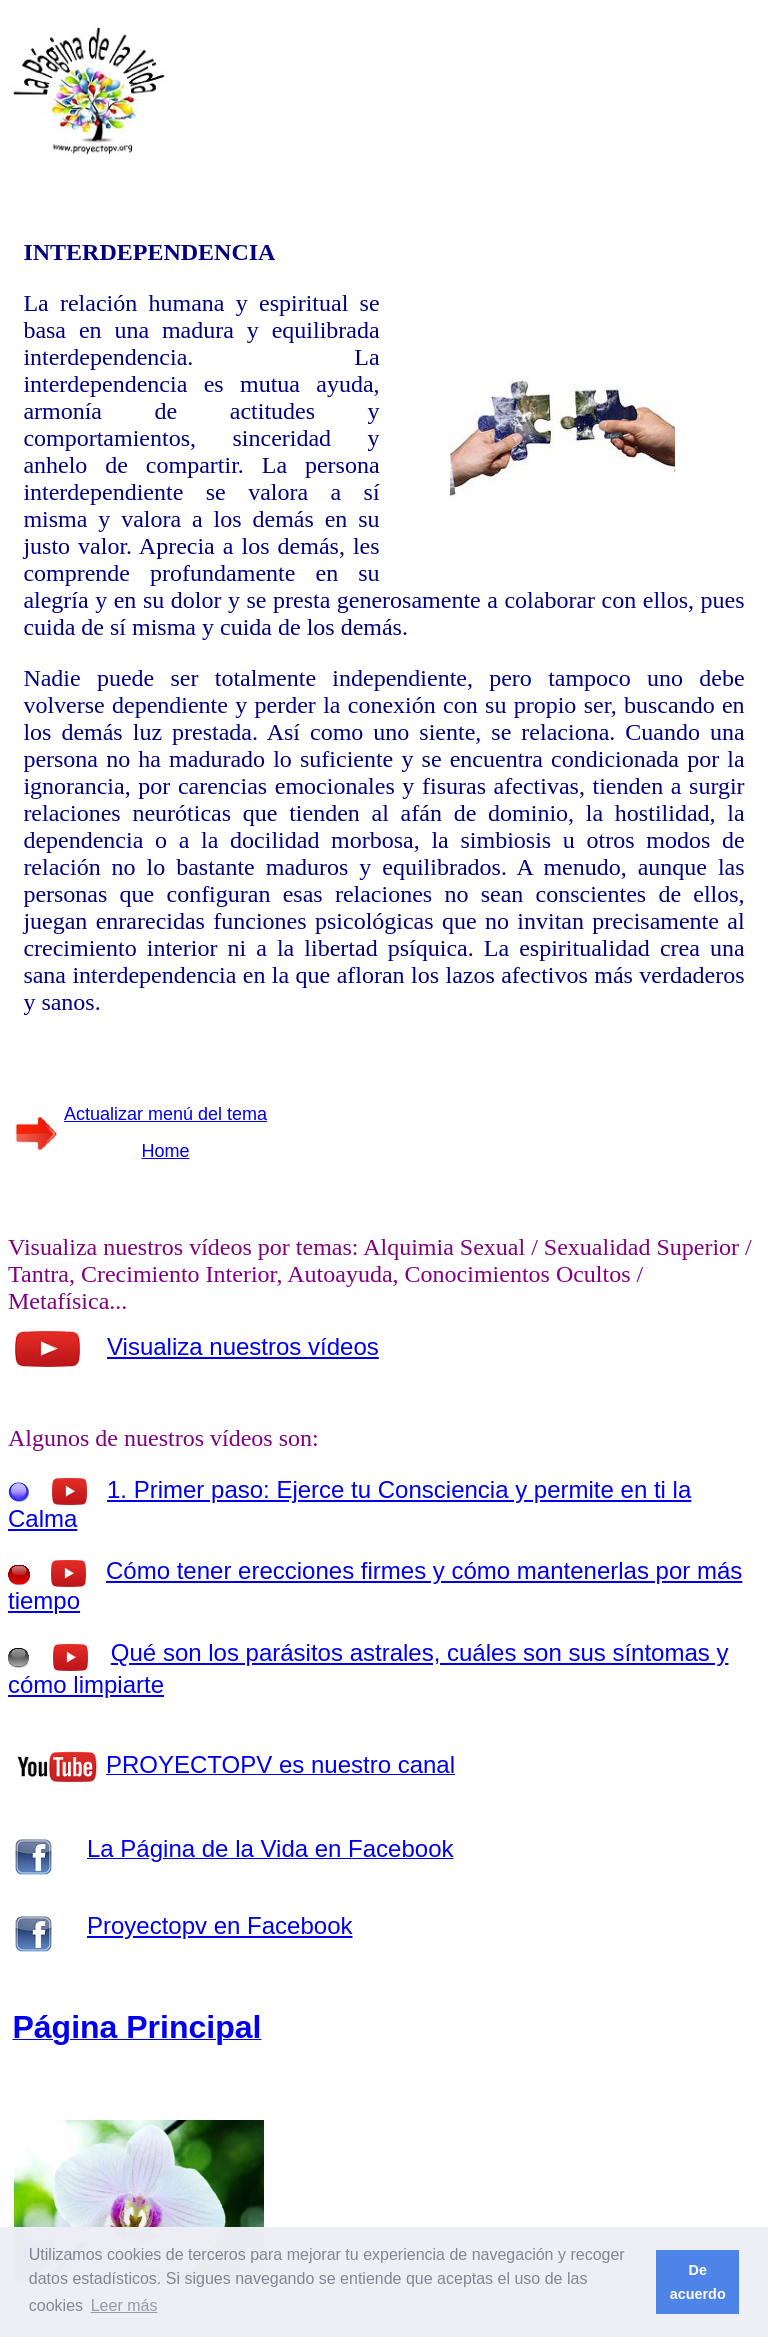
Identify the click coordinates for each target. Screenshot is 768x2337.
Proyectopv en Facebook (220, 1925)
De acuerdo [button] (698, 2282)
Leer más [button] (124, 2305)
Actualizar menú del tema (165, 1114)
